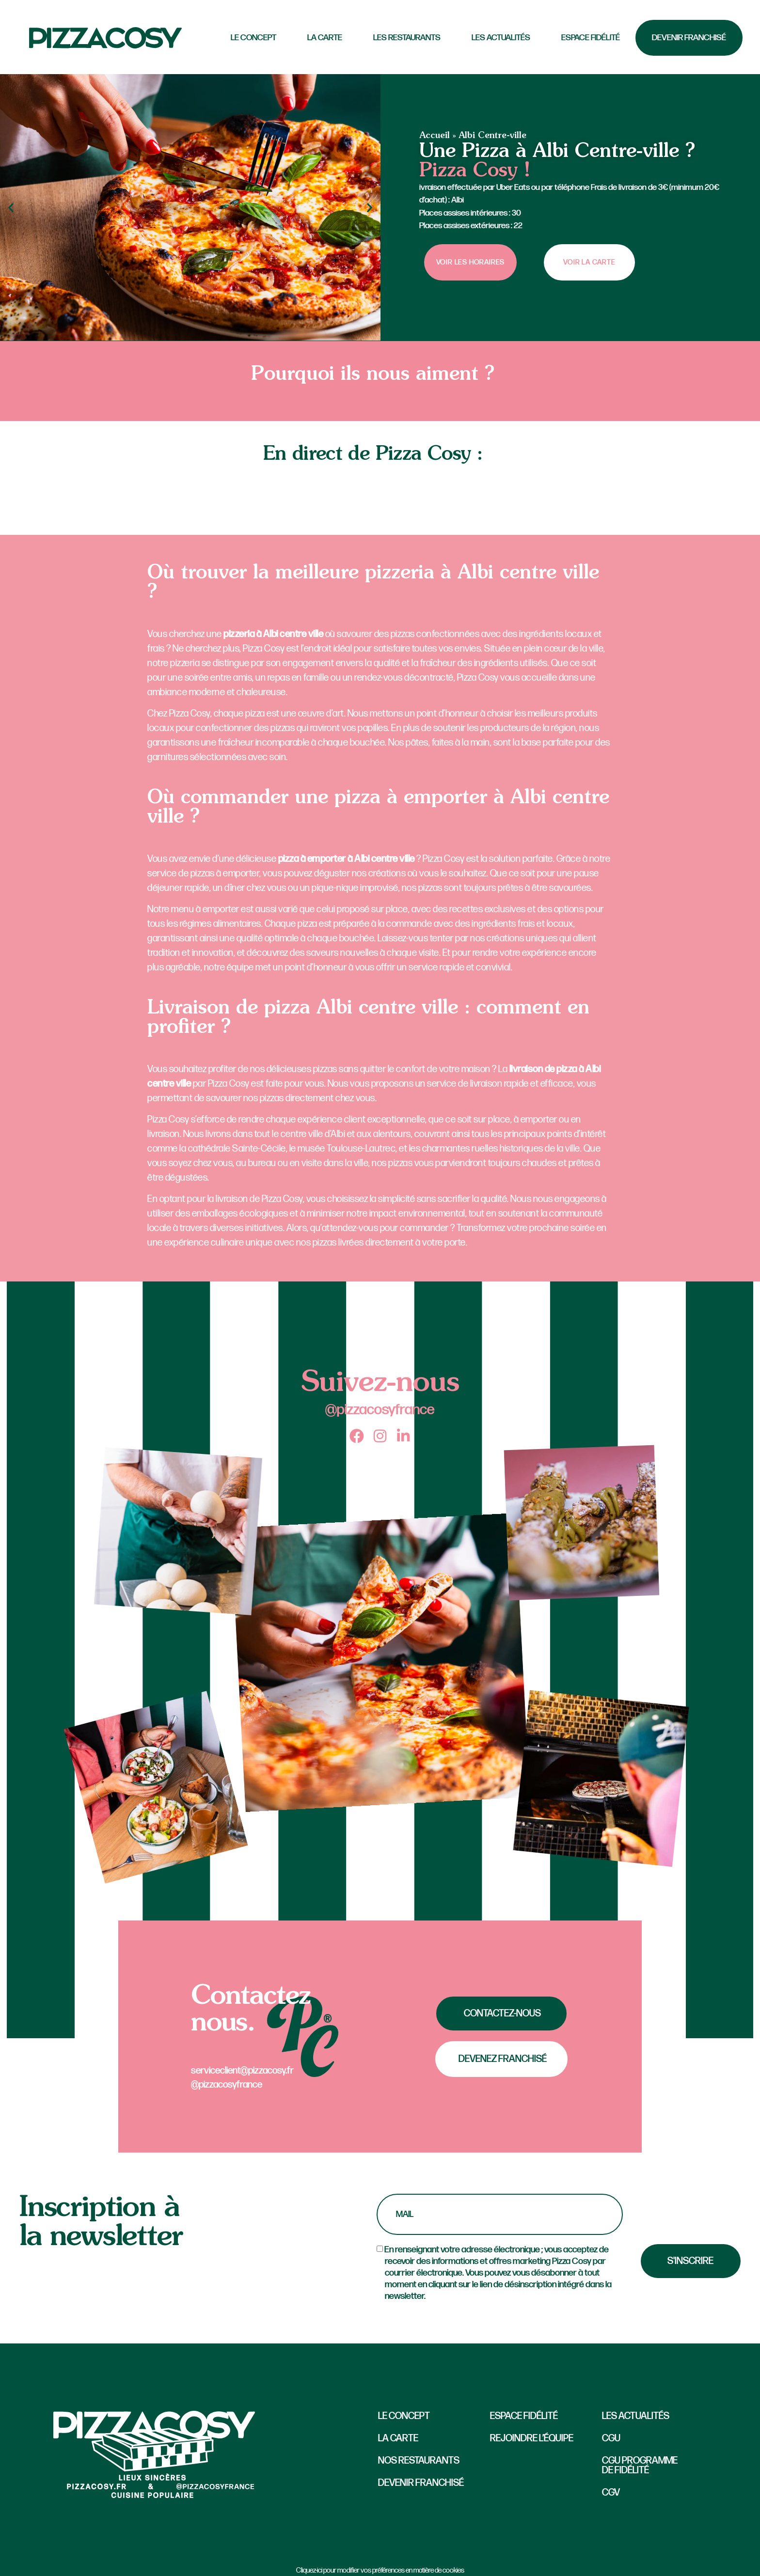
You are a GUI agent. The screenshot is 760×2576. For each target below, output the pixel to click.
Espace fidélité (590, 37)
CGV (611, 2492)
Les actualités (501, 37)
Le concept (404, 2416)
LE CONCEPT (253, 37)
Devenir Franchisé (689, 37)
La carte (324, 37)
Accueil (434, 135)
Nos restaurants (418, 2461)
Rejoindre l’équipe (531, 2438)
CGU (611, 2438)
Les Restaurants (407, 37)
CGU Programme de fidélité (640, 2465)
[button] (11, 208)
